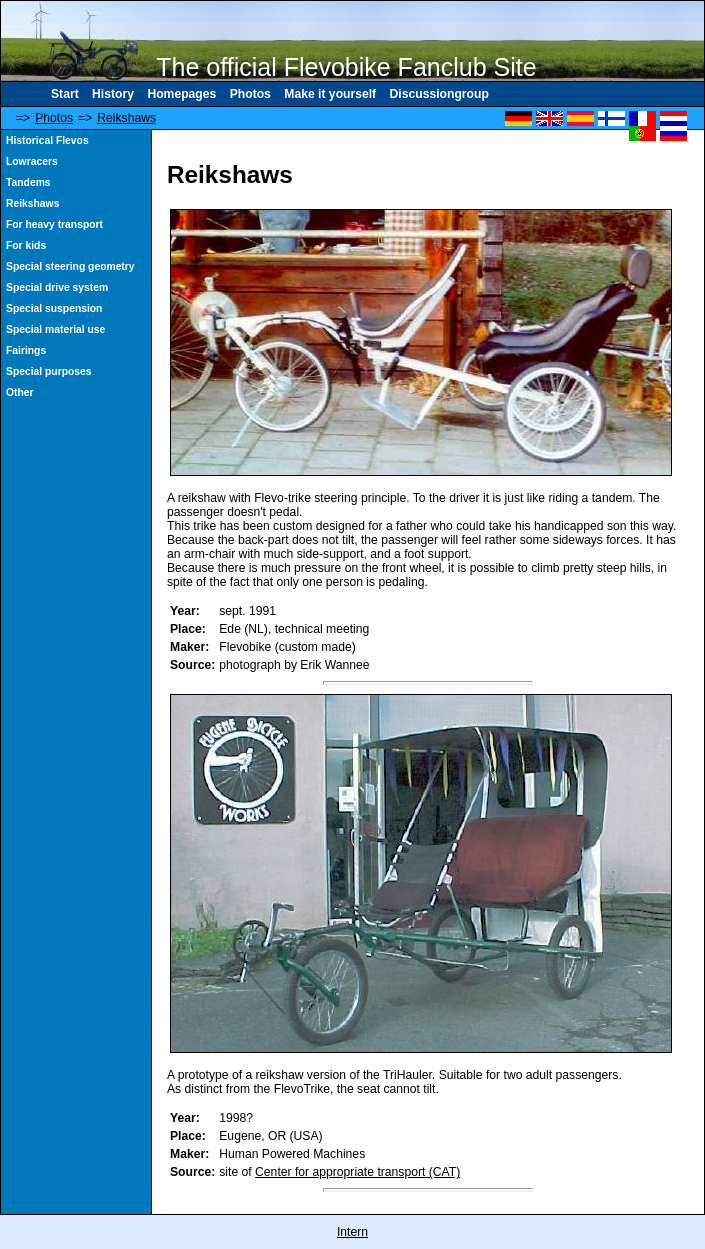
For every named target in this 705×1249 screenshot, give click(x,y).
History (113, 94)
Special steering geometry (70, 266)
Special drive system (57, 287)
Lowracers (32, 161)
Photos (250, 94)
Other (20, 392)
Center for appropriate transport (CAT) (357, 1172)
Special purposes (49, 371)
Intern (352, 1232)
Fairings (26, 350)
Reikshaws (126, 118)
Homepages (181, 94)
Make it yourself (330, 94)
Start (65, 94)
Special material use (55, 329)
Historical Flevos (47, 140)
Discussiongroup (439, 94)
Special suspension (54, 308)
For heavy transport (54, 224)
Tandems (28, 182)
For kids (26, 245)
